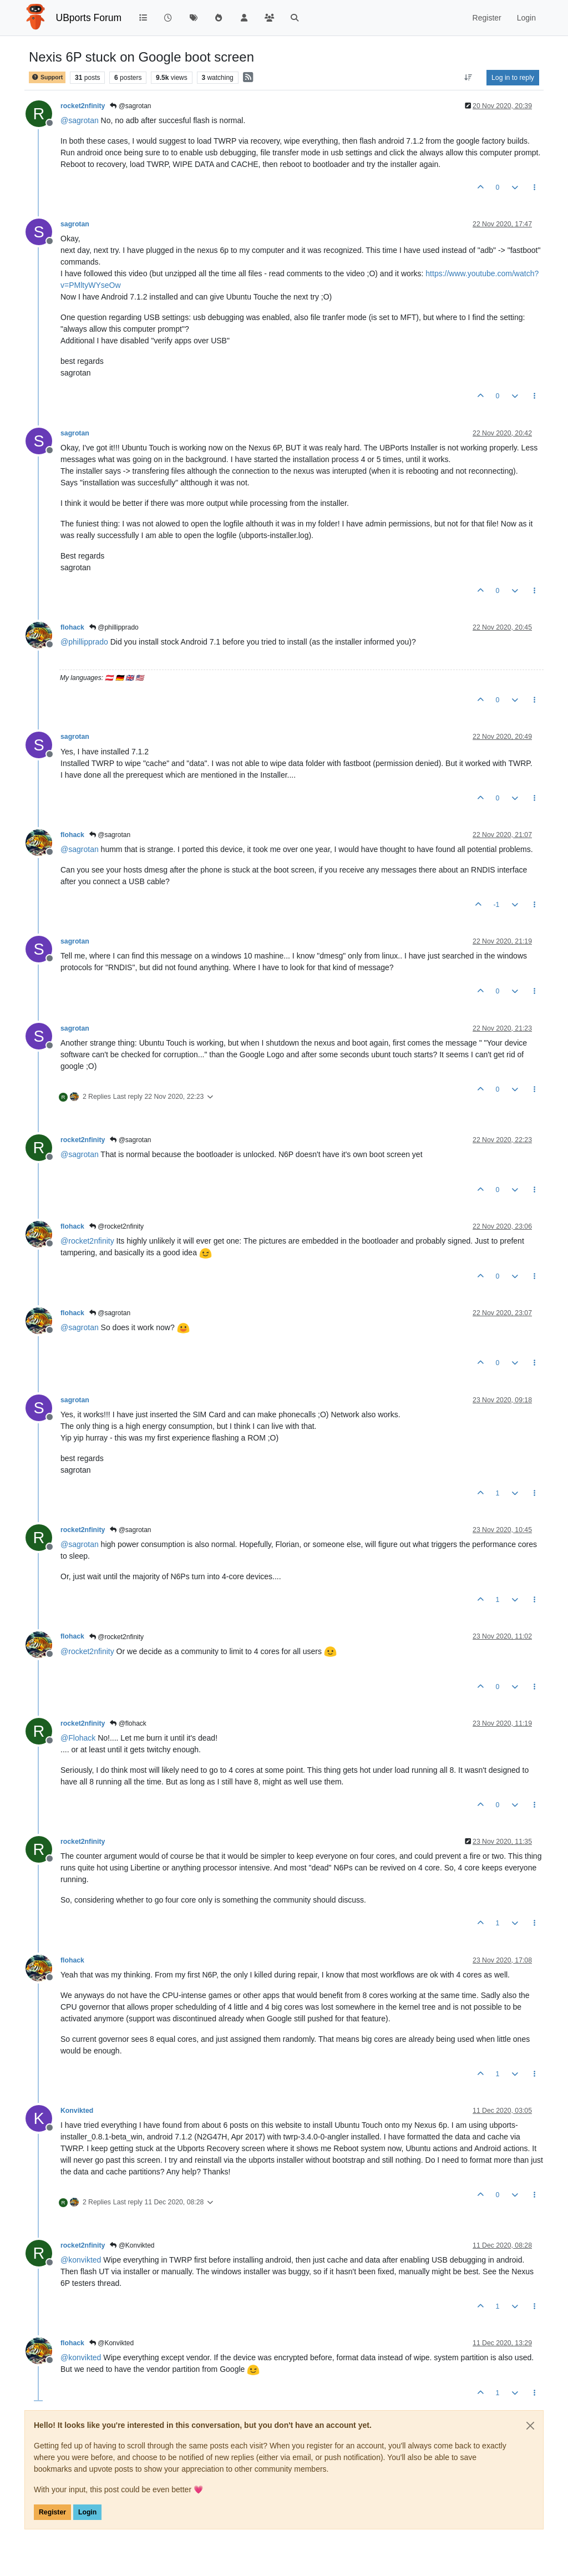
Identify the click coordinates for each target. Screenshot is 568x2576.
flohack (72, 627)
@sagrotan (130, 106)
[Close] (530, 2426)
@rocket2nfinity (116, 1226)
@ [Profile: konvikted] (80, 2259)
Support (47, 77)
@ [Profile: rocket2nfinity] (87, 1240)
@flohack (128, 1723)
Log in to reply (512, 78)
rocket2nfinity (82, 106)
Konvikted (76, 2110)
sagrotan (74, 224)
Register (52, 2512)
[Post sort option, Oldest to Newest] (468, 77)
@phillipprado (114, 627)
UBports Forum (89, 17)
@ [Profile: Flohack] (77, 1737)
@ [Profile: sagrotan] (79, 120)
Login (87, 2512)
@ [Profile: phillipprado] (84, 641)
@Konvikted (132, 2245)
